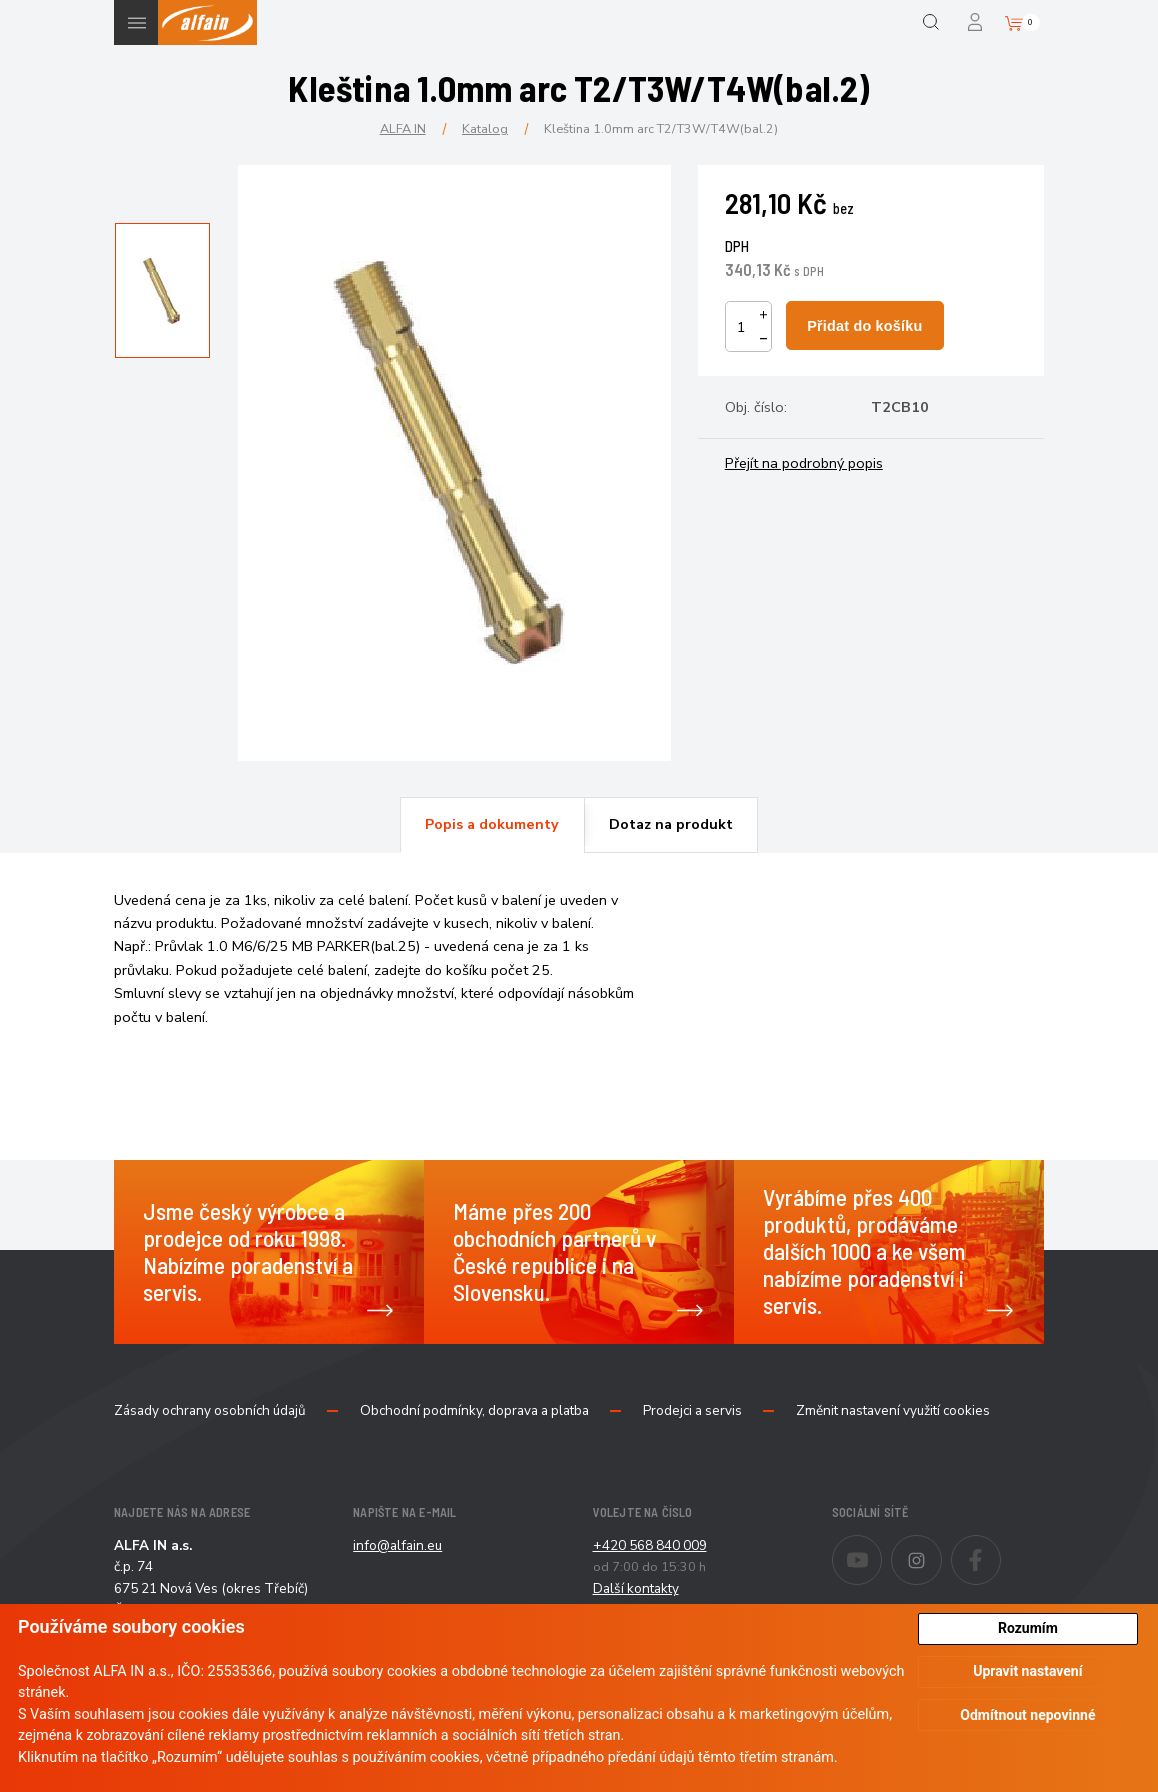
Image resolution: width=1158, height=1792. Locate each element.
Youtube (881, 1547)
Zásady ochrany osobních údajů (210, 1411)
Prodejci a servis (692, 1411)
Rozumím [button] (1028, 1628)
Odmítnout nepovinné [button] (1027, 1715)
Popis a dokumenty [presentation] (492, 824)
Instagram (941, 1547)
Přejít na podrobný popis (804, 463)
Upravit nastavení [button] (1027, 1671)
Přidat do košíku (864, 326)
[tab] (492, 825)
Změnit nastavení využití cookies (893, 1411)
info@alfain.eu (397, 1545)
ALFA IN (403, 128)
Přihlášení (976, 22)
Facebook (1000, 1547)
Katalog (485, 128)
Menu (136, 22)
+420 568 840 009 (650, 1545)
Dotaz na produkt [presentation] (671, 824)
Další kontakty (636, 1588)
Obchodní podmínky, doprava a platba (474, 1411)
